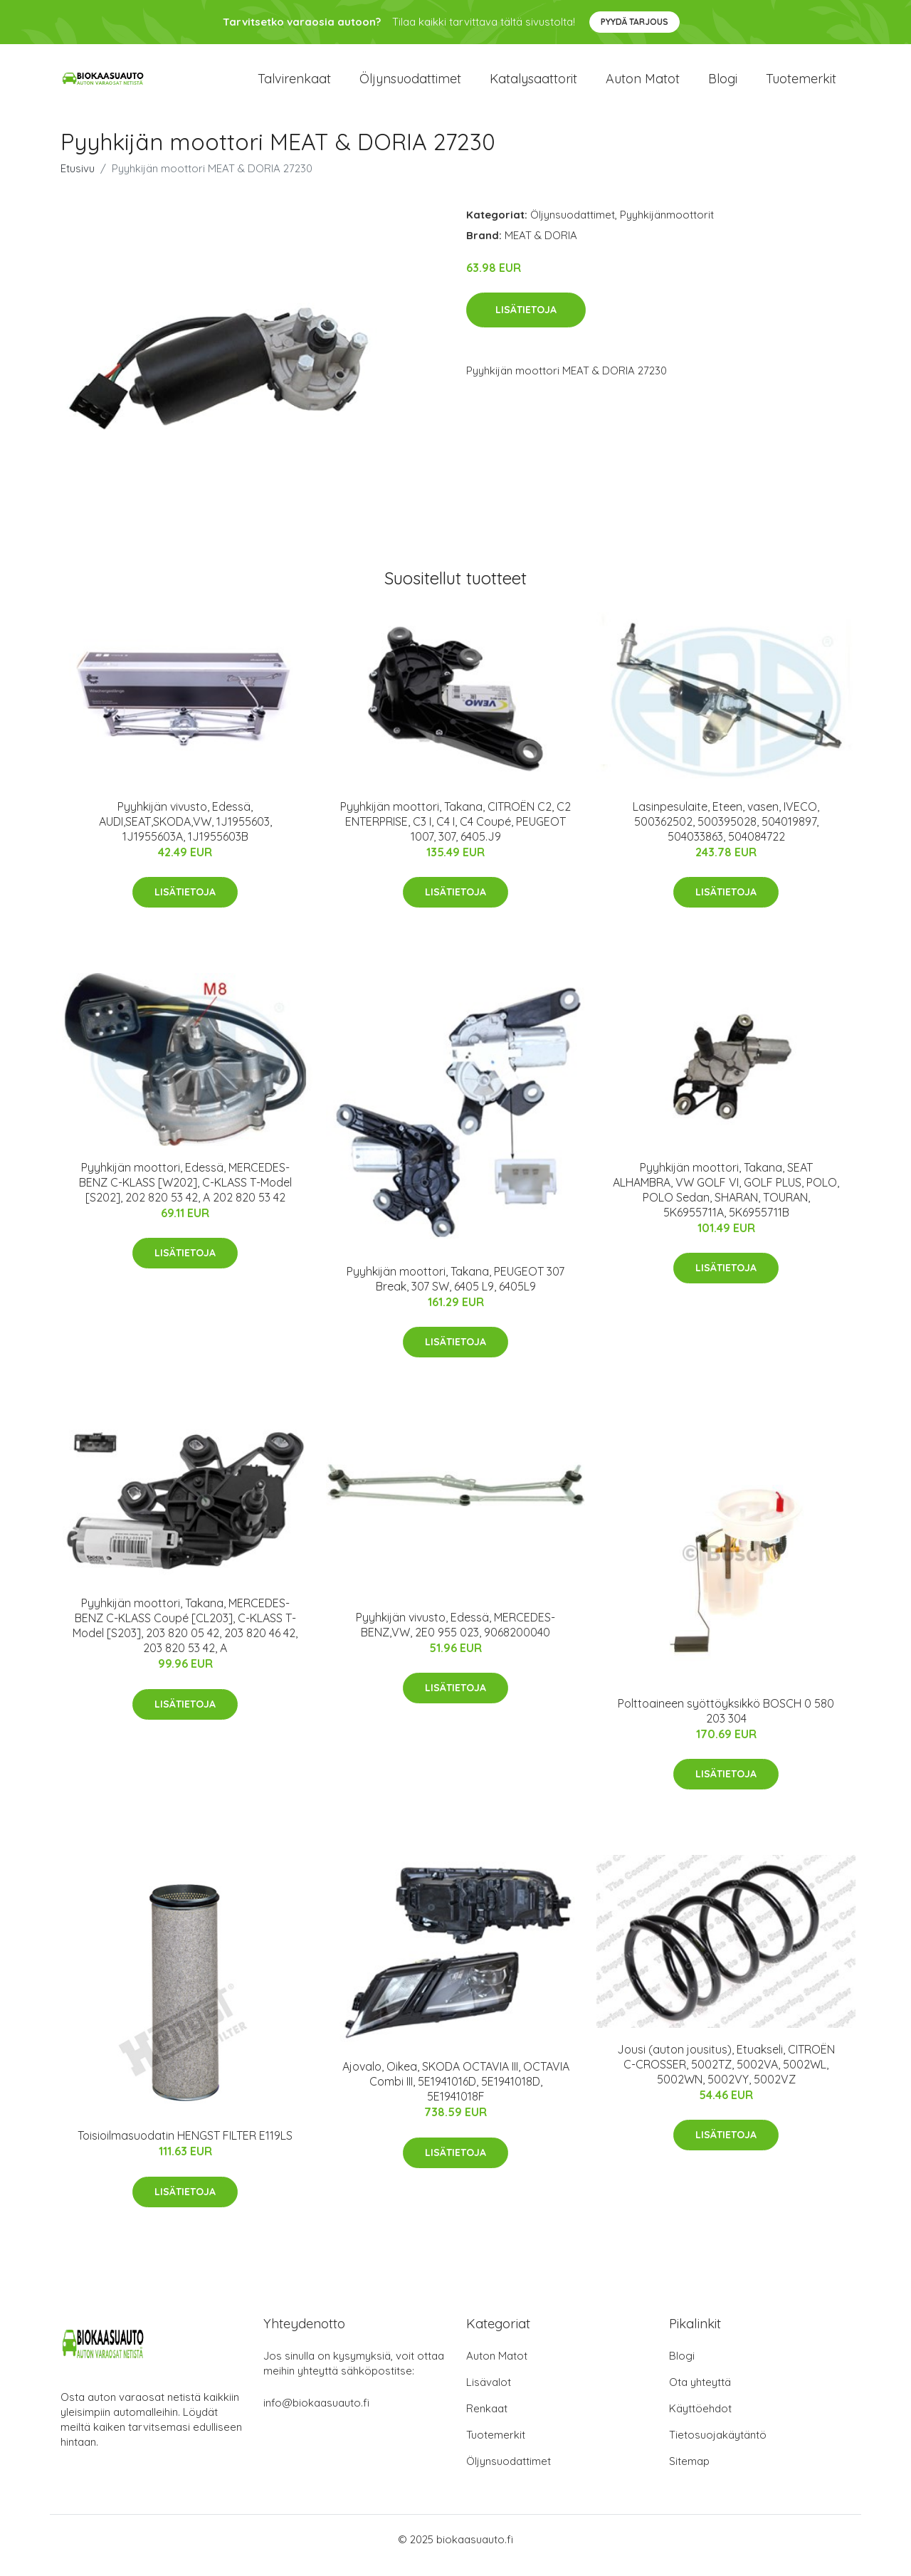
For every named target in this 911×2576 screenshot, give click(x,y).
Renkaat (486, 2420)
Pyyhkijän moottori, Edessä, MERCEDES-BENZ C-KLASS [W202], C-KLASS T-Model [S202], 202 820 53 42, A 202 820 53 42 (185, 1194)
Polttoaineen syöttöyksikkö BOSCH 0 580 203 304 (726, 1723)
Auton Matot (496, 2368)
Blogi (722, 85)
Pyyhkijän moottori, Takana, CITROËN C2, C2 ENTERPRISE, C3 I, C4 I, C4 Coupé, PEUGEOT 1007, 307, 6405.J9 (455, 833)
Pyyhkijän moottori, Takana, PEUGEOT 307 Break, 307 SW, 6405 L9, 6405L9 (455, 1290)
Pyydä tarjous (634, 21)
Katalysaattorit (533, 85)
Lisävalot (488, 2394)
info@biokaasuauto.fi (316, 2415)
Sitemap (689, 2473)
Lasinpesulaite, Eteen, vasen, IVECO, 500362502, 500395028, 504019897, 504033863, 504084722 (726, 833)
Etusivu (77, 180)
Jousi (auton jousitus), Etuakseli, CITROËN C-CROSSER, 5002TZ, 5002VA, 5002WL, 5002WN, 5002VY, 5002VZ (726, 2076)
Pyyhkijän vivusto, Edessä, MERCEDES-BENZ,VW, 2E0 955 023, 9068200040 (455, 1636)
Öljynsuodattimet (410, 85)
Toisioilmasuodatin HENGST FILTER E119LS (185, 2148)
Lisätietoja (526, 322)
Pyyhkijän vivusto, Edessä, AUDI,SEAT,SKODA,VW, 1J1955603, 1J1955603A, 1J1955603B (185, 833)
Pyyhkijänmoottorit (667, 226)
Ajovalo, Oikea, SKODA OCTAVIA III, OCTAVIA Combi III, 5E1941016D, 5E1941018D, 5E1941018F (455, 2094)
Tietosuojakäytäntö (718, 2447)
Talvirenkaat (294, 85)
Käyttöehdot (700, 2420)
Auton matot (643, 85)
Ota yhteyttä (700, 2394)
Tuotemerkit (801, 85)
